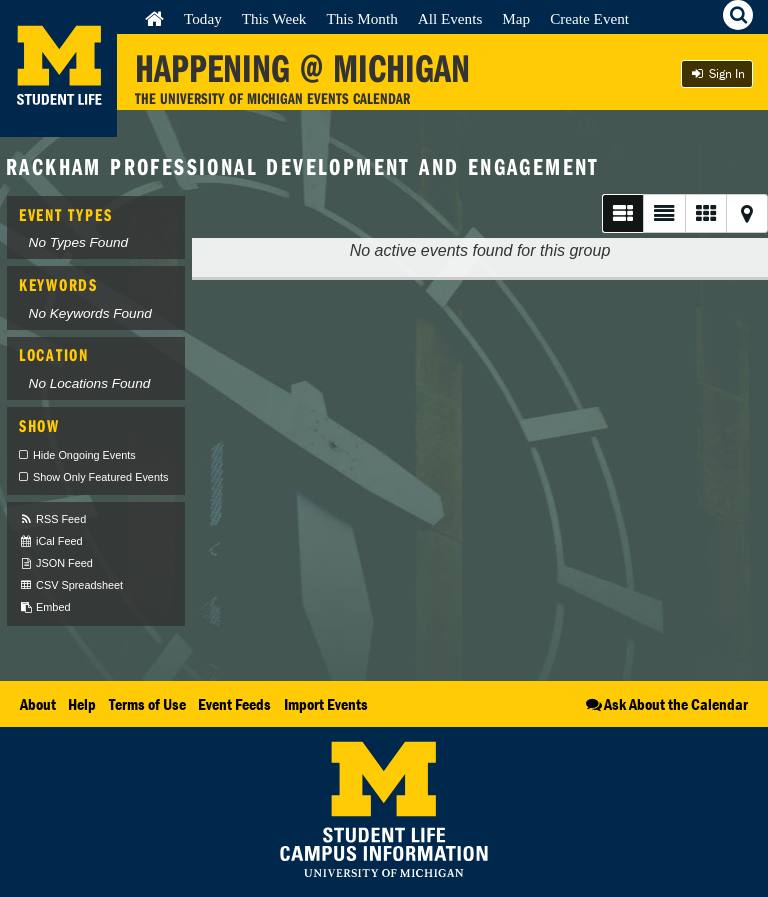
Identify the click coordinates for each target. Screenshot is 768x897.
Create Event (589, 18)
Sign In (717, 73)
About (38, 704)
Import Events (326, 704)
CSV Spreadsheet (71, 585)
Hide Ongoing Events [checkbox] (84, 455)
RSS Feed (52, 519)
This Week (274, 18)
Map (516, 18)
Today (203, 18)
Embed (44, 607)
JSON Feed (56, 563)
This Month (361, 18)
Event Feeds (234, 704)
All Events (450, 18)
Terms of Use (147, 704)
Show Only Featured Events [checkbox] (100, 477)
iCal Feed (51, 541)
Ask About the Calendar (665, 704)
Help (82, 704)
